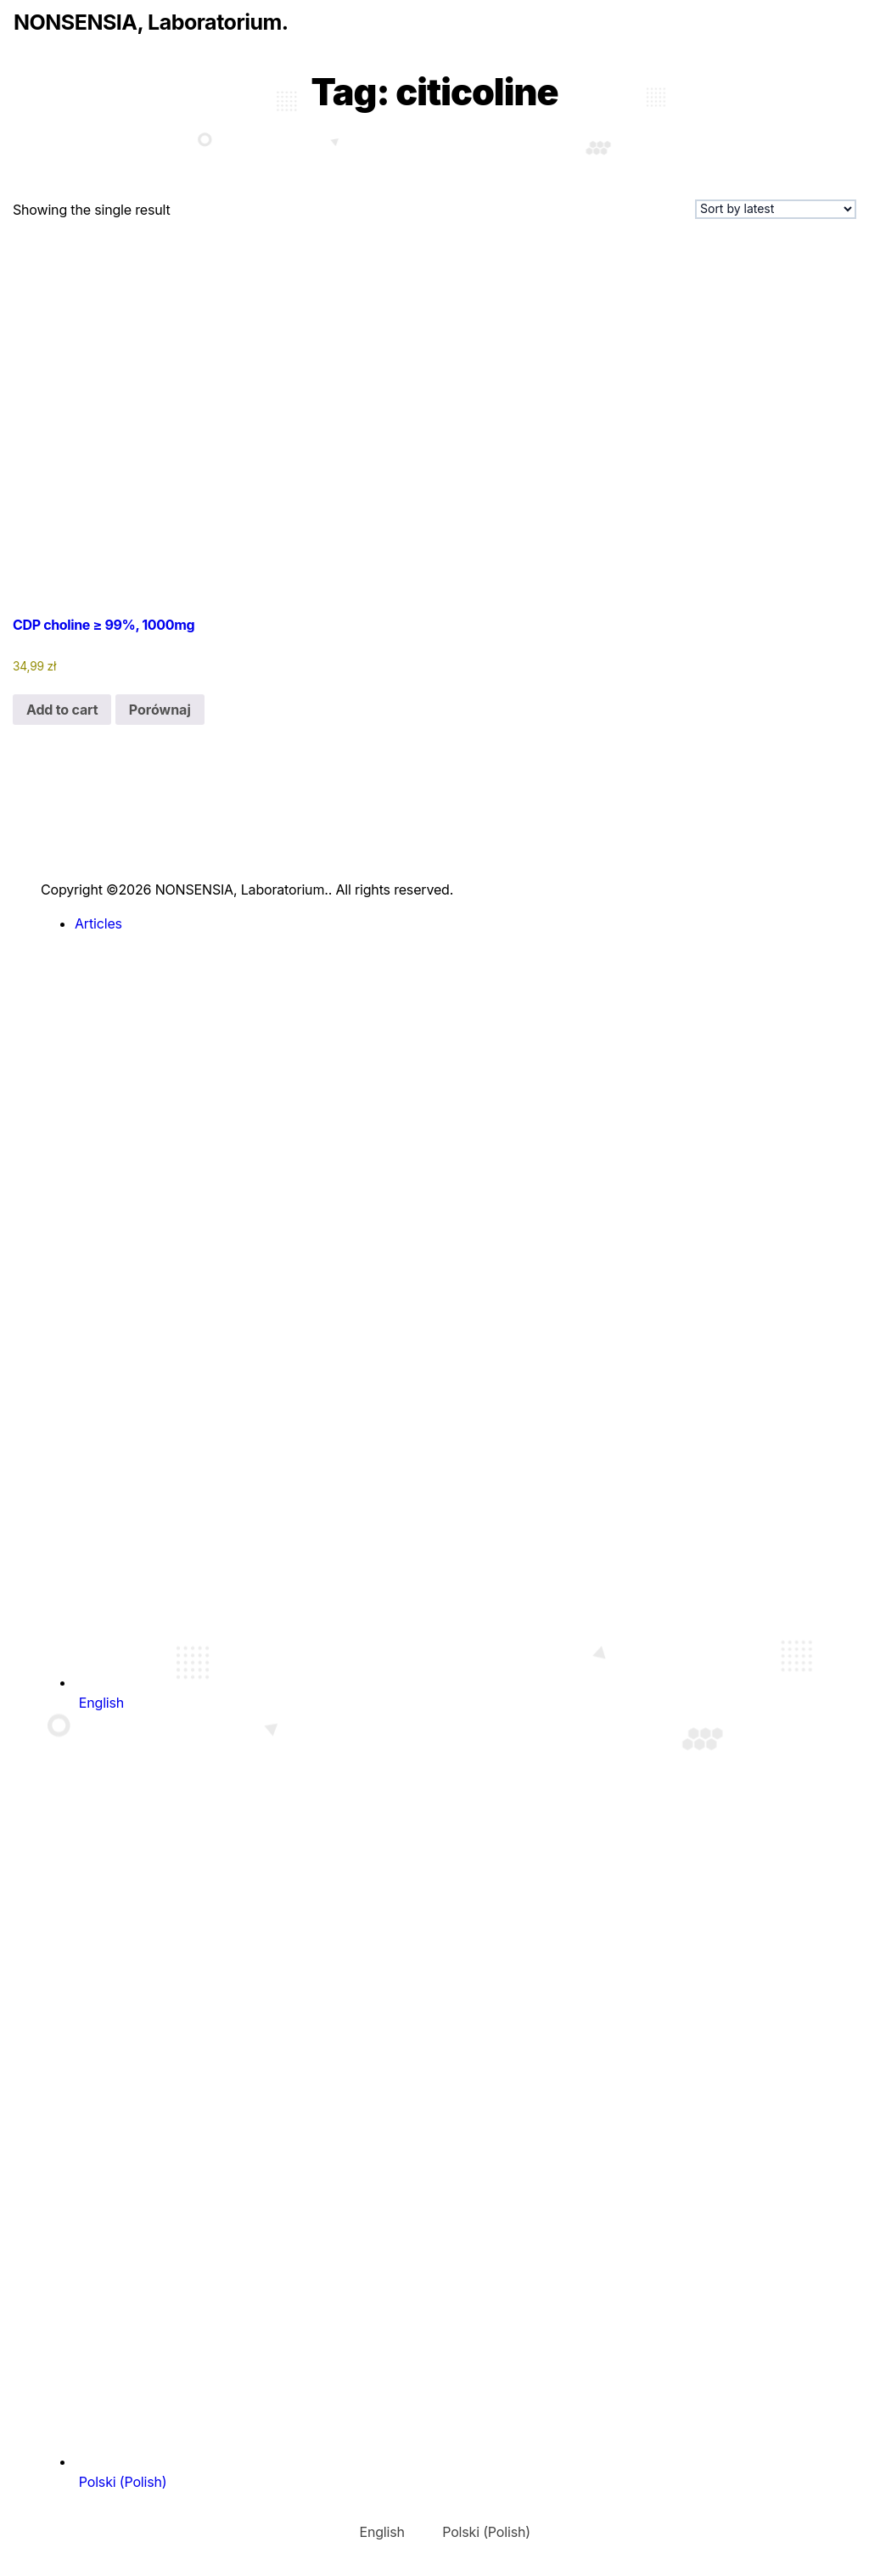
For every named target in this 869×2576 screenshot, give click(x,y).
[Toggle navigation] (25, 54)
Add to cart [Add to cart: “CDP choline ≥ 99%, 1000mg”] (62, 709)
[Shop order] (775, 209)
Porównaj (160, 709)
